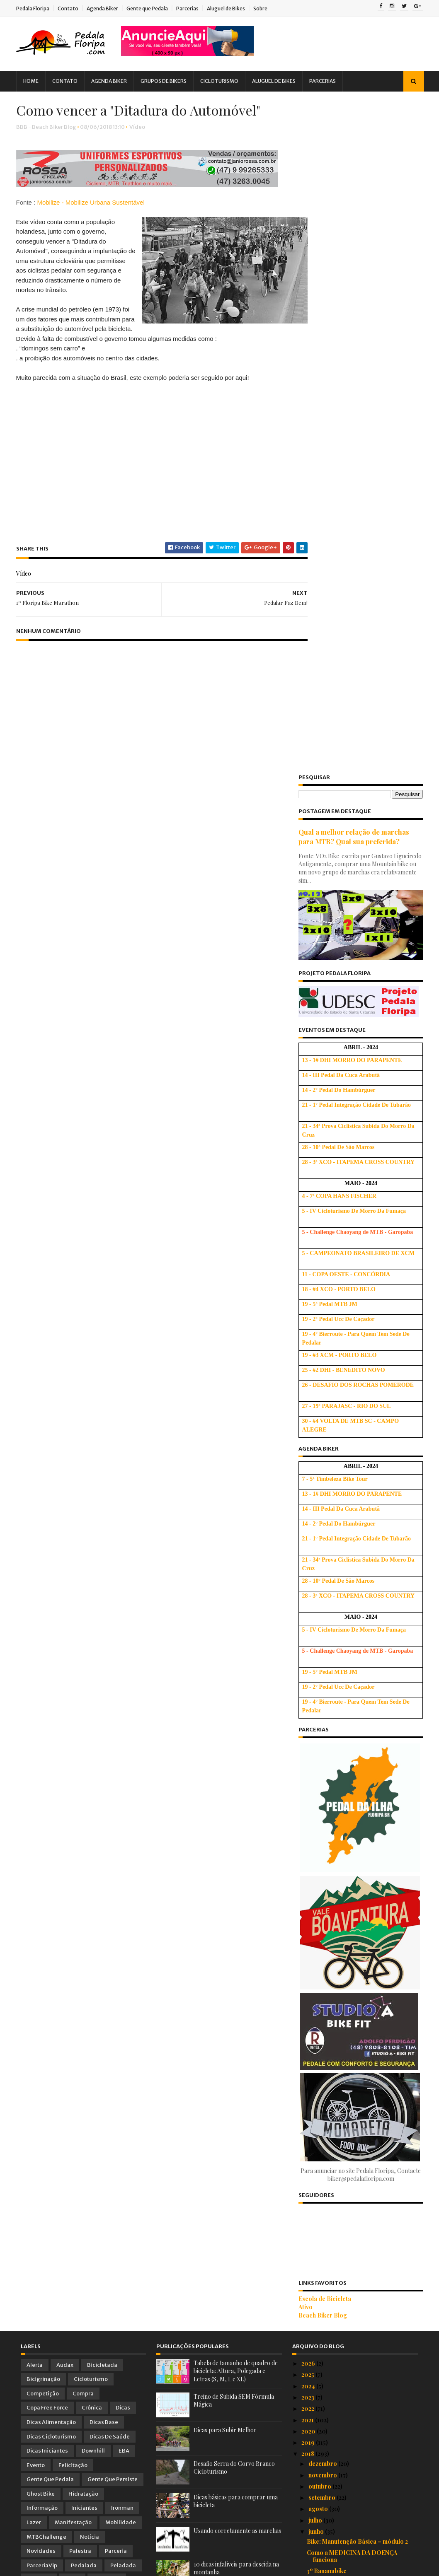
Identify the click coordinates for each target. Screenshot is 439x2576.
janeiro (319, 2431)
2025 (308, 1702)
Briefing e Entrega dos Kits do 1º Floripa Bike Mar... (351, 2104)
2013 (308, 2490)
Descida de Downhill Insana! (346, 1994)
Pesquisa (39, 1907)
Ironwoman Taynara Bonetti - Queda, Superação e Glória (359, 2175)
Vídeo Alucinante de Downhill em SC (356, 2160)
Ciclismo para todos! (335, 2253)
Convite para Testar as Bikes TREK (355, 2353)
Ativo (301, 1634)
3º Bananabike (327, 1898)
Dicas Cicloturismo (51, 1763)
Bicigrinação (43, 1706)
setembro (322, 1825)
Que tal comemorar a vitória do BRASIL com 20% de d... (362, 1924)
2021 (308, 1747)
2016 (308, 2456)
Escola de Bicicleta (320, 1626)
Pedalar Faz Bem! (331, 2190)
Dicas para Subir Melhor (225, 1757)
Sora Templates (66, 2565)
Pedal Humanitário (333, 2264)
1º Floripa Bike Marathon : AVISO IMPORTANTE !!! (352, 2320)
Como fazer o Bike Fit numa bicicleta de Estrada (361, 1942)
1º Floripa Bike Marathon (341, 2219)
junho (316, 1859)
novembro (323, 1802)
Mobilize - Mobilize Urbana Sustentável (95, 222)
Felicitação (72, 1792)
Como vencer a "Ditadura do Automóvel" (346, 2204)
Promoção (106, 1907)
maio (315, 2386)
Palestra (80, 1878)
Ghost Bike (41, 1821)
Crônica (92, 1734)
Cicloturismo (224, 81)
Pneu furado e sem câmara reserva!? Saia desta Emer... (357, 2056)
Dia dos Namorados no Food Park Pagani (354, 2368)
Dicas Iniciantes (47, 1778)
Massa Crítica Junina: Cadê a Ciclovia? (359, 1910)
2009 (309, 2536)
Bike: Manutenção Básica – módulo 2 (357, 1869)
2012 (308, 2502)
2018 (308, 1781)
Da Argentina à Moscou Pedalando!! (356, 2149)
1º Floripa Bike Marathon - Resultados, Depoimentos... (361, 2074)
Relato (35, 1921)
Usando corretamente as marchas (237, 1858)
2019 (308, 1770)
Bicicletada (102, 1692)
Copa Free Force (47, 1734)
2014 (308, 2479)
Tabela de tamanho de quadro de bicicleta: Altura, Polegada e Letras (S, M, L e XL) (236, 1698)
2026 (308, 1691)
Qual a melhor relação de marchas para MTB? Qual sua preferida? (349, 164)
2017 (308, 2445)
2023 (308, 1725)
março (318, 2408)
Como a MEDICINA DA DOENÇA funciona (352, 1883)
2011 (308, 2513)
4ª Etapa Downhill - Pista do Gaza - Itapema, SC (356, 2301)
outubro (320, 1814)
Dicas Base (104, 1749)
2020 (309, 1758)
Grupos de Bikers (168, 81)
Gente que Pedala (151, 8)
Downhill (93, 1778)
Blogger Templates (115, 2565)
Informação (42, 1835)
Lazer (34, 1849)
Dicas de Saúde (110, 1763)
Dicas (123, 1734)
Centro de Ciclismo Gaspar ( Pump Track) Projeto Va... (355, 1960)
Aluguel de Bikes (230, 8)
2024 (308, 1713)
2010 (308, 2524)
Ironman (122, 1835)
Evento (36, 1792)
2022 (308, 1736)
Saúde (66, 1921)
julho (315, 1848)
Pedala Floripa (37, 8)
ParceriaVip (42, 1892)
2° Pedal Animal (328, 2276)
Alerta (35, 1692)
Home (35, 81)
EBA (124, 1778)
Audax (64, 1692)
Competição (43, 1720)
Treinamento (44, 1935)
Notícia (89, 1864)
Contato (72, 8)
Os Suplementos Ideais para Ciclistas (358, 2230)
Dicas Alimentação (51, 1749)
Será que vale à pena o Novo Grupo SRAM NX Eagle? (355, 2038)
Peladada (123, 1892)
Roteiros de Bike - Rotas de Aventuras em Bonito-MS (359, 2008)
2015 (308, 2468)
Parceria (116, 1878)
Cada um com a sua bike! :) (343, 2137)
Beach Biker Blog (318, 1643)
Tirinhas (99, 1921)
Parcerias (192, 8)
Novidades (41, 1878)
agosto (318, 1836)
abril (315, 2397)
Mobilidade (120, 1849)
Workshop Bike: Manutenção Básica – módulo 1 (359, 1979)
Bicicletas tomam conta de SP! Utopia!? (361, 2024)
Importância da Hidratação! (346, 2089)
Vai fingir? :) (323, 2242)
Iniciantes (84, 1835)
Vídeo (142, 147)
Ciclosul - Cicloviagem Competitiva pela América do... (362, 2338)
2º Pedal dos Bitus (332, 2287)
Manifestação (73, 1849)
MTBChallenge (46, 1864)
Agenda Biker (107, 8)
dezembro (323, 1791)
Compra (83, 1720)
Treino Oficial (92, 1935)
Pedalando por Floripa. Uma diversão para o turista (359, 2122)
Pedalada (84, 1892)
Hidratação (83, 1821)
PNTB (72, 1907)
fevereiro (322, 2420)
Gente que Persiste (112, 1806)
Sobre (265, 8)
